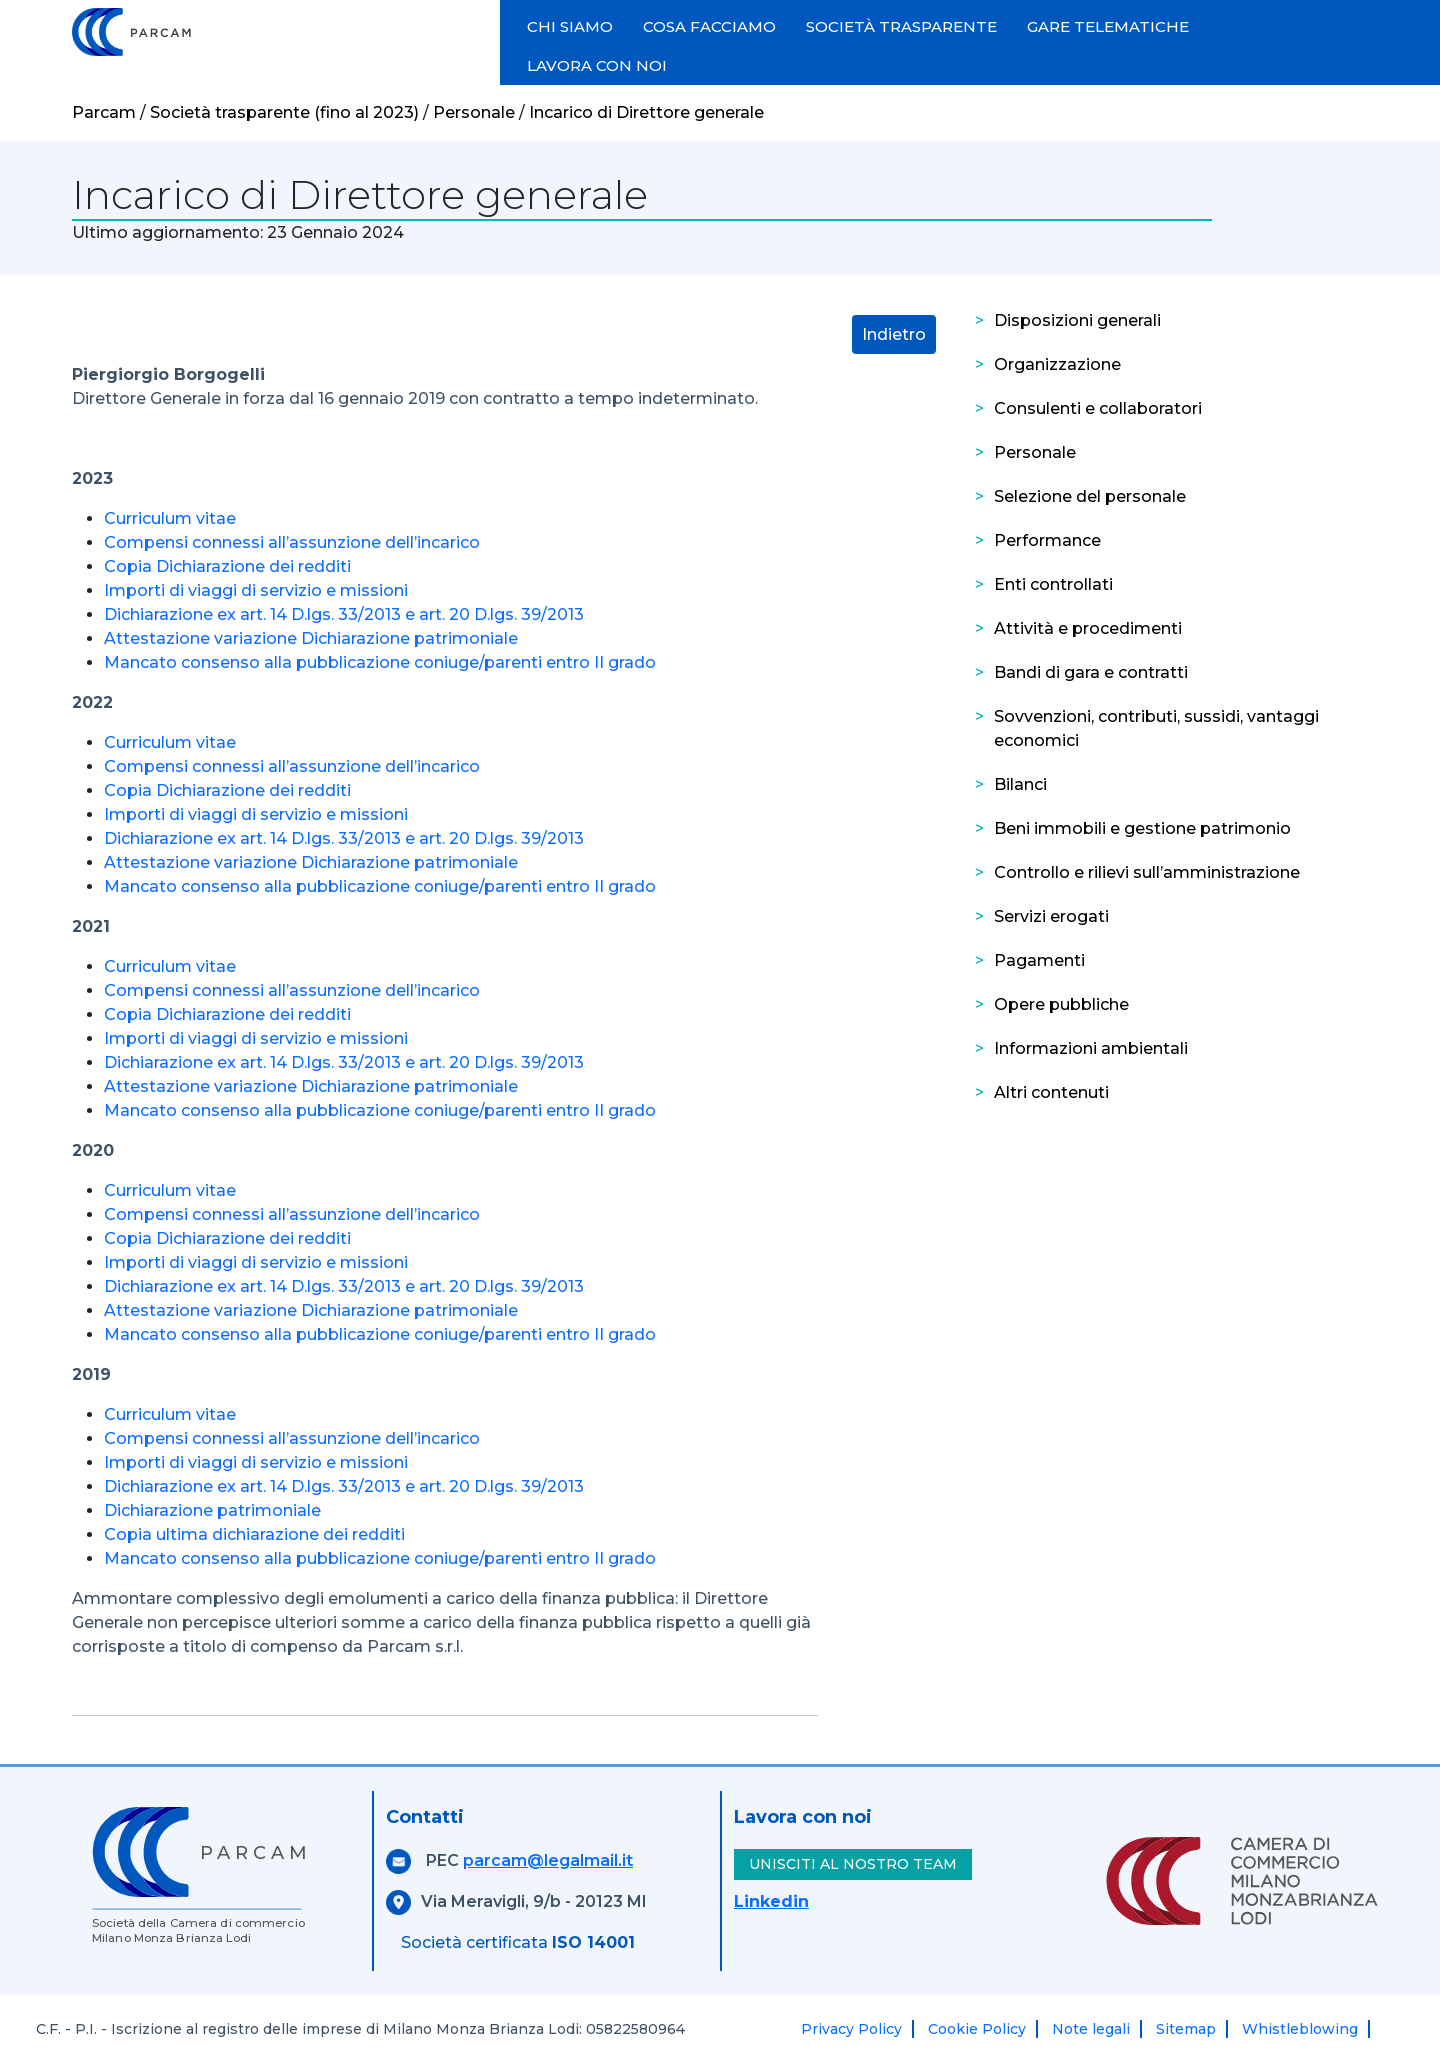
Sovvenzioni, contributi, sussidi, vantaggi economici (1156, 728)
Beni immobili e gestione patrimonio (1142, 828)
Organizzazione (1057, 364)
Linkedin (771, 1901)
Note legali (1091, 2029)
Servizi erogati (1051, 916)
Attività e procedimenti (1088, 628)
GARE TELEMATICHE (1108, 26)
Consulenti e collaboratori (1098, 408)
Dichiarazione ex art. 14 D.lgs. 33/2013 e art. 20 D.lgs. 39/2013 (344, 614)
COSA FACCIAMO (709, 26)
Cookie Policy (977, 2029)
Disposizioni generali (1077, 320)
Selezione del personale (1090, 496)
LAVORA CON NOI (597, 65)
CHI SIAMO (570, 26)
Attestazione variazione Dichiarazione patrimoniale (311, 638)
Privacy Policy (851, 2029)
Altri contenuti (1051, 1092)
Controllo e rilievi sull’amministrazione (1147, 872)
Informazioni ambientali (1091, 1048)
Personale (1035, 452)
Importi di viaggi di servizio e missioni (256, 590)
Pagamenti (1039, 960)
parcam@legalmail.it (548, 1860)
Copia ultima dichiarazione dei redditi (254, 1534)
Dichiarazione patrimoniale (212, 1510)
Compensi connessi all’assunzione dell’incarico (292, 542)
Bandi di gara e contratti (1091, 672)
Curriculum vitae (170, 518)
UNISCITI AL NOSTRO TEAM (853, 1864)
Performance (1047, 540)
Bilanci (1020, 784)
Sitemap (1186, 2029)
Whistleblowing (1300, 2029)
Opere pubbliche (1061, 1004)
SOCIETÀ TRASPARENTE (901, 26)
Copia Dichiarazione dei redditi (227, 566)
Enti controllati (1053, 584)
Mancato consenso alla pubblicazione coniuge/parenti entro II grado (380, 662)
